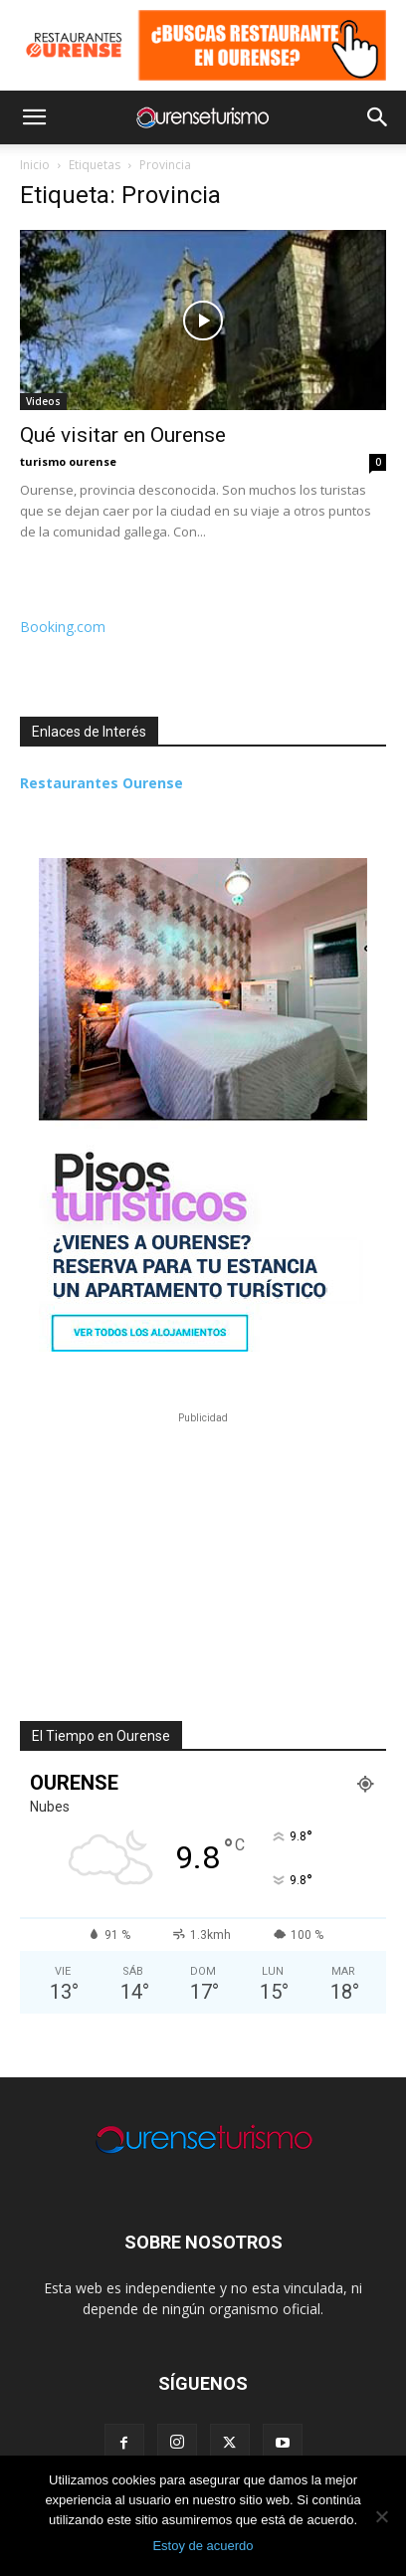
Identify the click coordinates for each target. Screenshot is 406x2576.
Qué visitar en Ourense (123, 435)
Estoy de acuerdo (202, 2545)
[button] (34, 117)
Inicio (35, 164)
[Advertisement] (203, 1552)
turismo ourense (68, 461)
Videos (43, 401)
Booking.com (62, 626)
